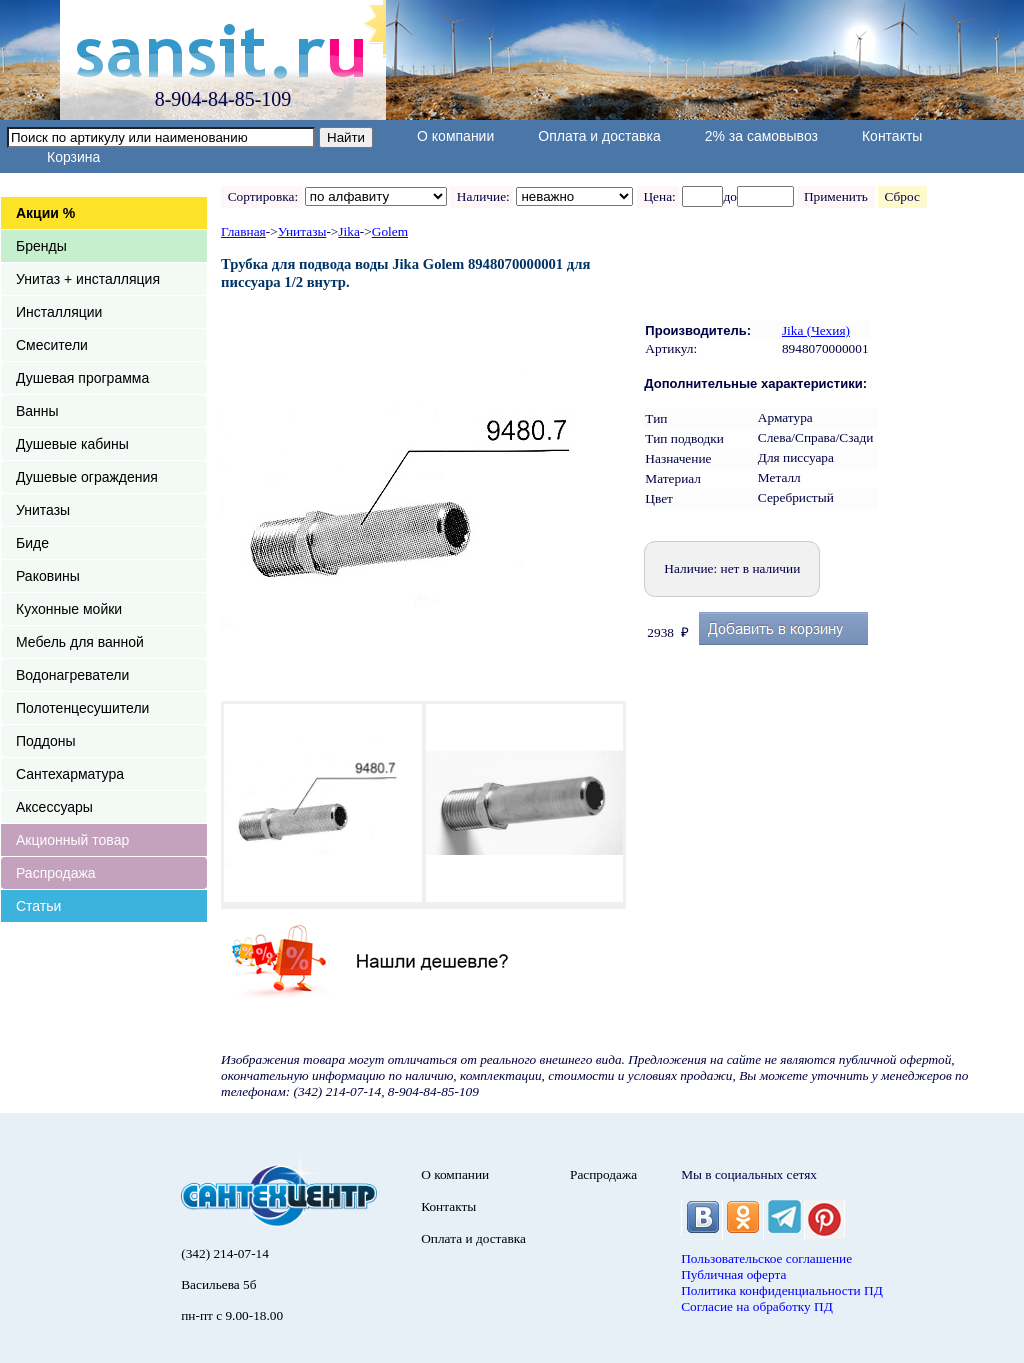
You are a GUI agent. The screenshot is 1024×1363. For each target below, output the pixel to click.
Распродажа (56, 873)
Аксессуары (54, 807)
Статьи (38, 906)
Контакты (892, 136)
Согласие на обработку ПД (757, 1306)
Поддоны (45, 741)
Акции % (45, 213)
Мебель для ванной (80, 642)
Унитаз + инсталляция (88, 279)
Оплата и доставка (599, 136)
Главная (243, 231)
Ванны (37, 411)
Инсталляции (59, 312)
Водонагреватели (72, 675)
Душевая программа (82, 378)
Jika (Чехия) (816, 330)
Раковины (48, 576)
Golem (390, 231)
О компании (455, 136)
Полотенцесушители (82, 708)
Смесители (52, 345)
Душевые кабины (72, 444)
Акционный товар (72, 840)
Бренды (41, 246)
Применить (835, 196)
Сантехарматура (70, 774)
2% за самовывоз (761, 136)
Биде (32, 543)
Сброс (902, 196)
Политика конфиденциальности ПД (782, 1290)
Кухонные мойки (69, 609)
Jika (348, 231)
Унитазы (43, 510)
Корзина (73, 157)
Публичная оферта (733, 1274)
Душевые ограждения (87, 477)
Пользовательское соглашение (766, 1258)
